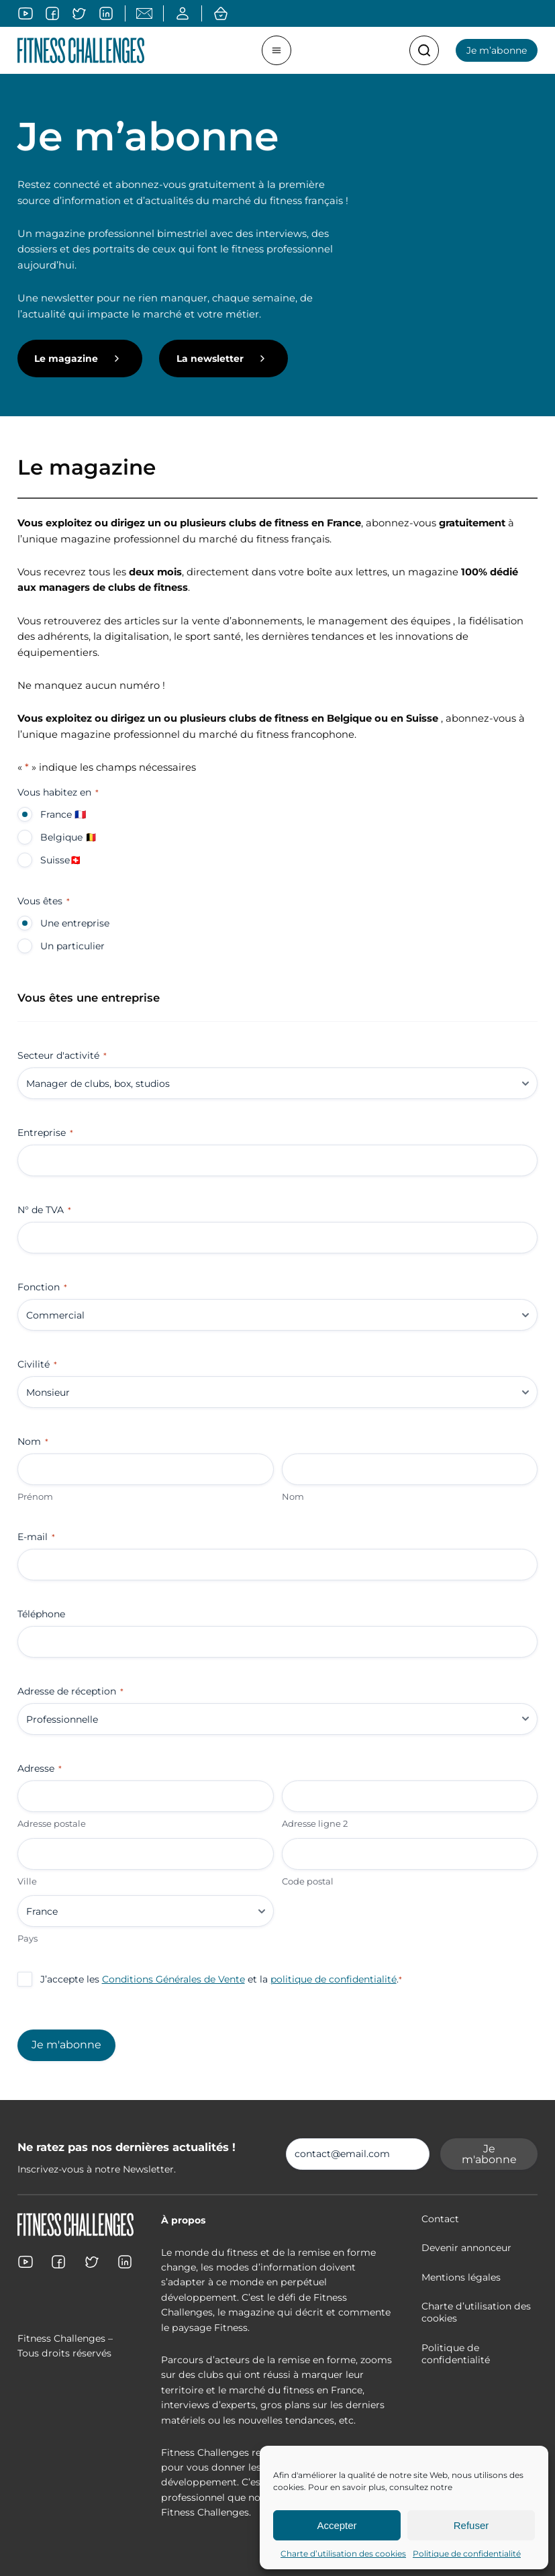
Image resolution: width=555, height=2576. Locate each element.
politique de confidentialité (333, 1979)
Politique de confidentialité (467, 2553)
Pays (27, 1938)
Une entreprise (74, 923)
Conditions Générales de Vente (173, 1979)
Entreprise (45, 1133)
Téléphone (41, 1614)
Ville (27, 1881)
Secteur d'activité (62, 1055)
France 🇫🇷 (63, 814)
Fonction (42, 1287)
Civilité (37, 1364)
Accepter (336, 2525)
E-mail (36, 1537)
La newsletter (210, 358)
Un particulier (72, 946)
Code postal (308, 1881)
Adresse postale (51, 1823)
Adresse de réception (70, 1691)
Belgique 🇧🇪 (68, 837)
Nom (293, 1496)
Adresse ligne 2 (315, 1823)
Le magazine (66, 358)
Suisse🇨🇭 (60, 860)
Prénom (35, 1496)
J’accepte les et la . (221, 1979)
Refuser (471, 2525)
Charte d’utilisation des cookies (343, 2553)
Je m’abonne (496, 50)
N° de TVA (44, 1210)
